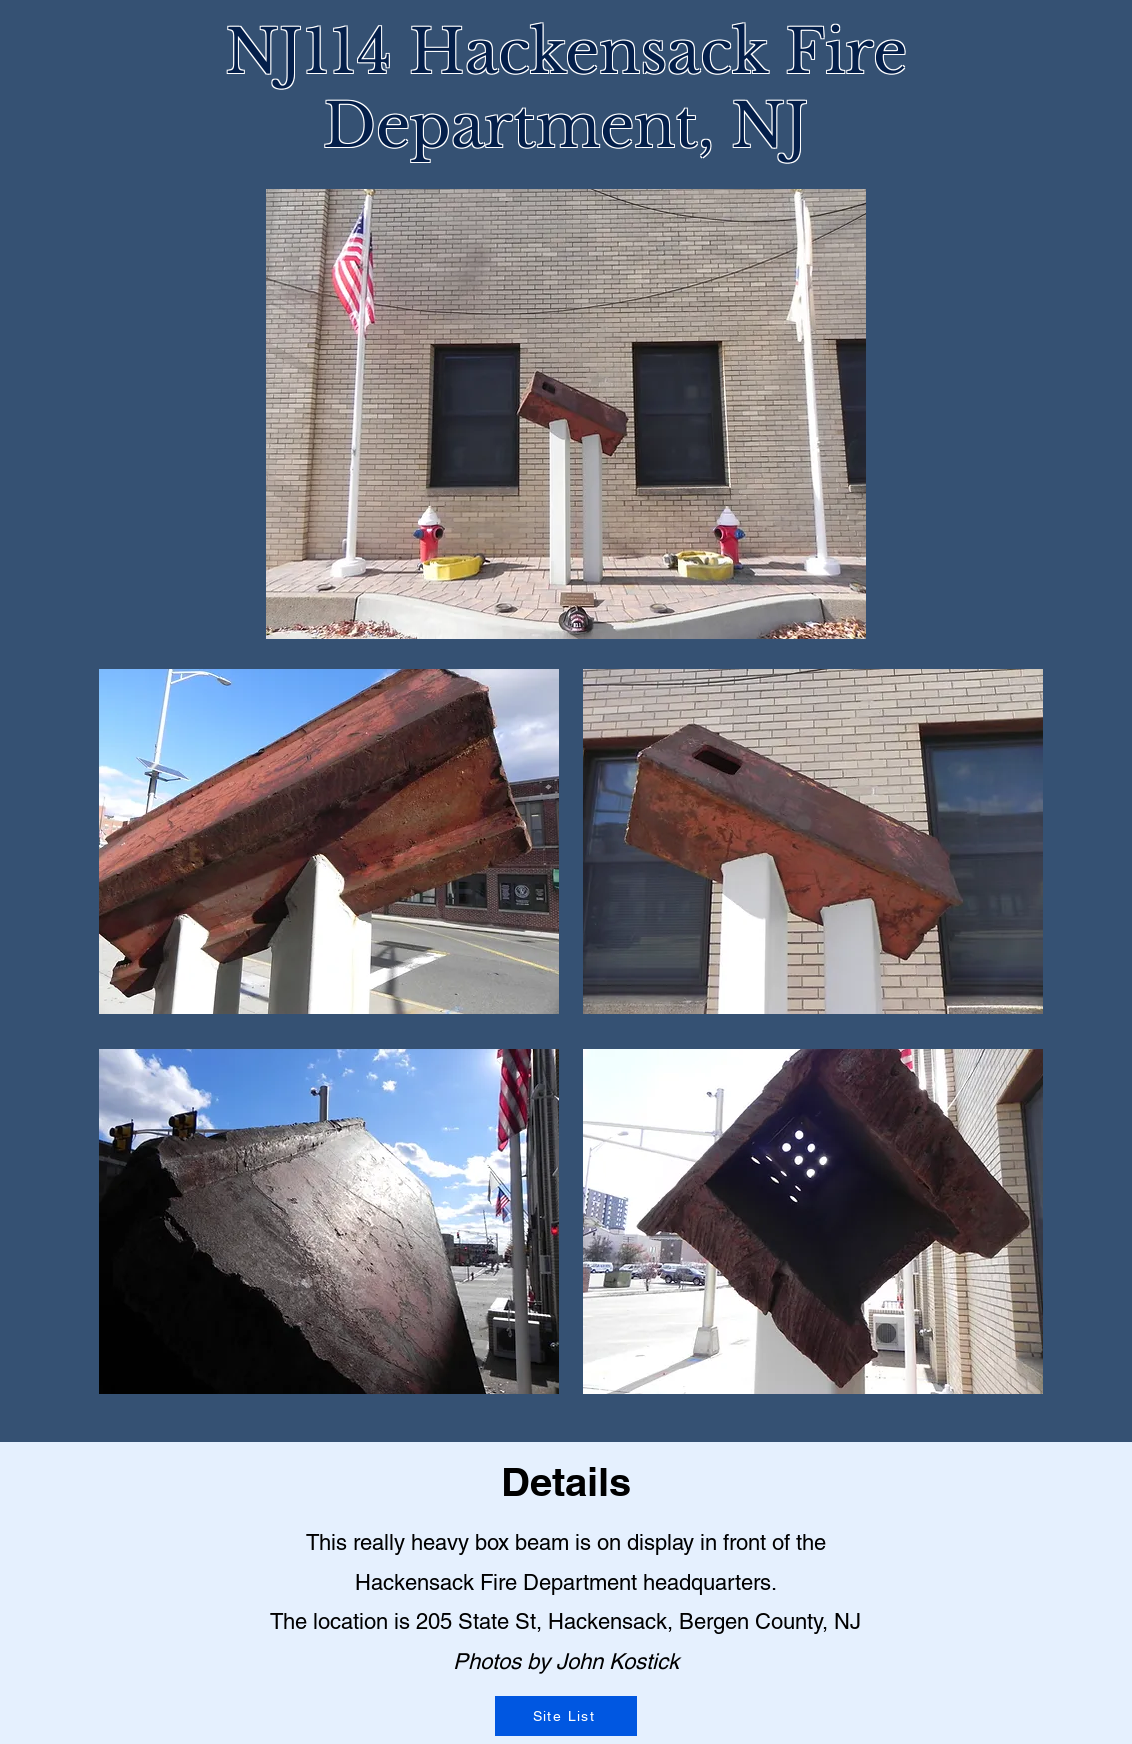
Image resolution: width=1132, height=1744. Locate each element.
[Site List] (566, 1716)
